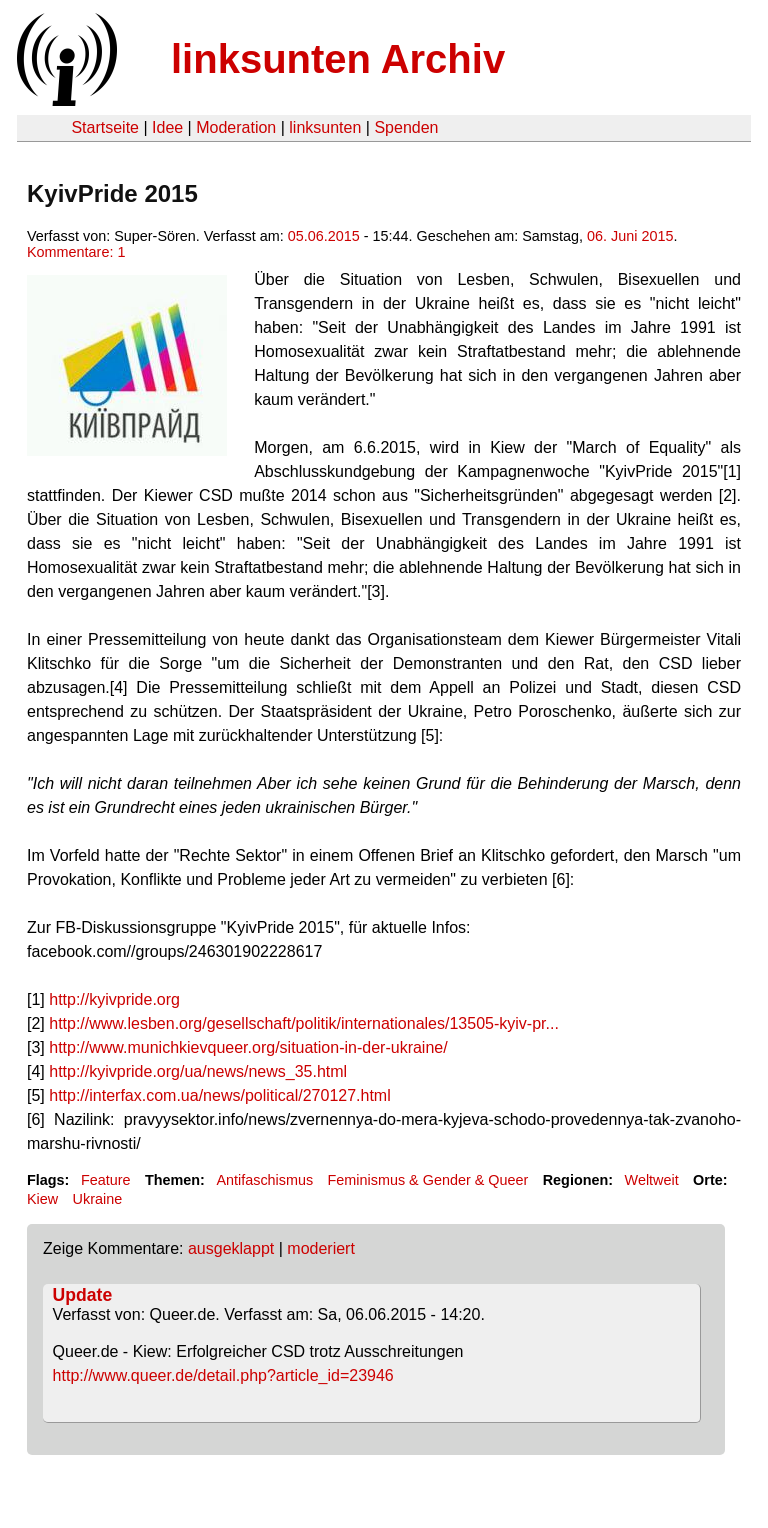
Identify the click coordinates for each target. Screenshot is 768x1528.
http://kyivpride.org (114, 999)
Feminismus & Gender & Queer (428, 1180)
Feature (106, 1180)
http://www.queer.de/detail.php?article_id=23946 (223, 1375)
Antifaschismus (264, 1180)
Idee (167, 127)
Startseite (105, 127)
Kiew (42, 1199)
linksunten (325, 127)
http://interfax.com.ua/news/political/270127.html (220, 1095)
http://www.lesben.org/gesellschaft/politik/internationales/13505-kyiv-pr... (304, 1023)
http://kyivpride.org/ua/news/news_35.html (198, 1071)
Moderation (236, 127)
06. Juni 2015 (630, 236)
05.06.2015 (324, 236)
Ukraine (98, 1199)
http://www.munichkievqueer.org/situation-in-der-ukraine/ (248, 1047)
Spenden (406, 127)
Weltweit (652, 1180)
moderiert (321, 1248)
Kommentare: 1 (76, 252)
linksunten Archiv (338, 59)
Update (83, 1295)
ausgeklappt (231, 1248)
